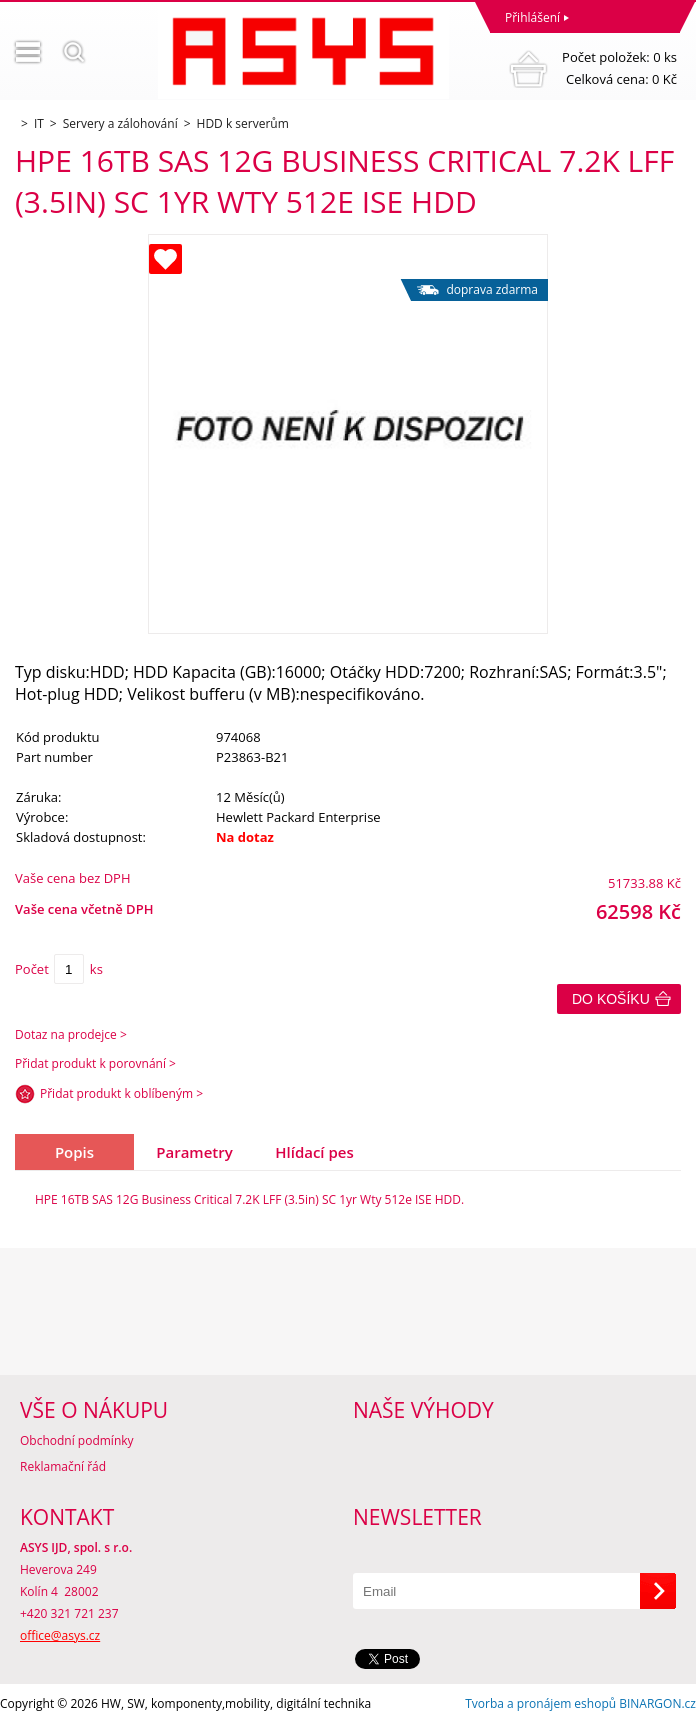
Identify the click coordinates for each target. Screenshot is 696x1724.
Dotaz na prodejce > (71, 1034)
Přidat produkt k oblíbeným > (121, 1093)
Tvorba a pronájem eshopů (540, 1703)
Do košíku (611, 999)
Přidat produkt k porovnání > (95, 1063)
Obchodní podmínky (77, 1440)
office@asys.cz (60, 1635)
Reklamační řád (63, 1466)
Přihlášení (532, 17)
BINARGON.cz (657, 1703)
